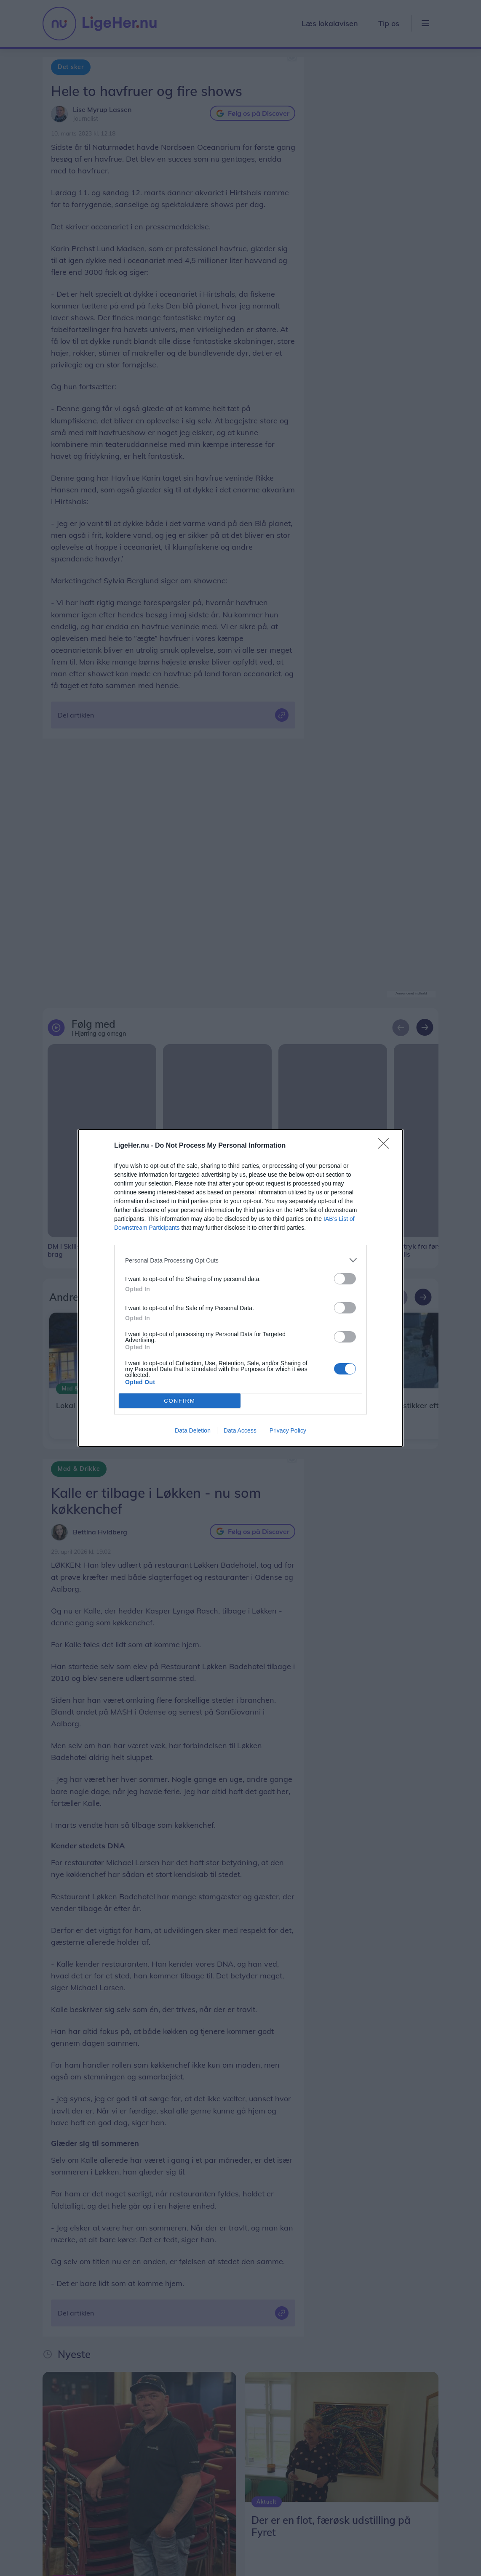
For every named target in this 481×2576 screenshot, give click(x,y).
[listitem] (240, 1260)
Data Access (240, 1430)
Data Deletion (193, 1430)
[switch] (345, 1278)
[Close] (386, 1146)
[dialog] (240, 1288)
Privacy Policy (288, 1430)
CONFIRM (179, 1401)
